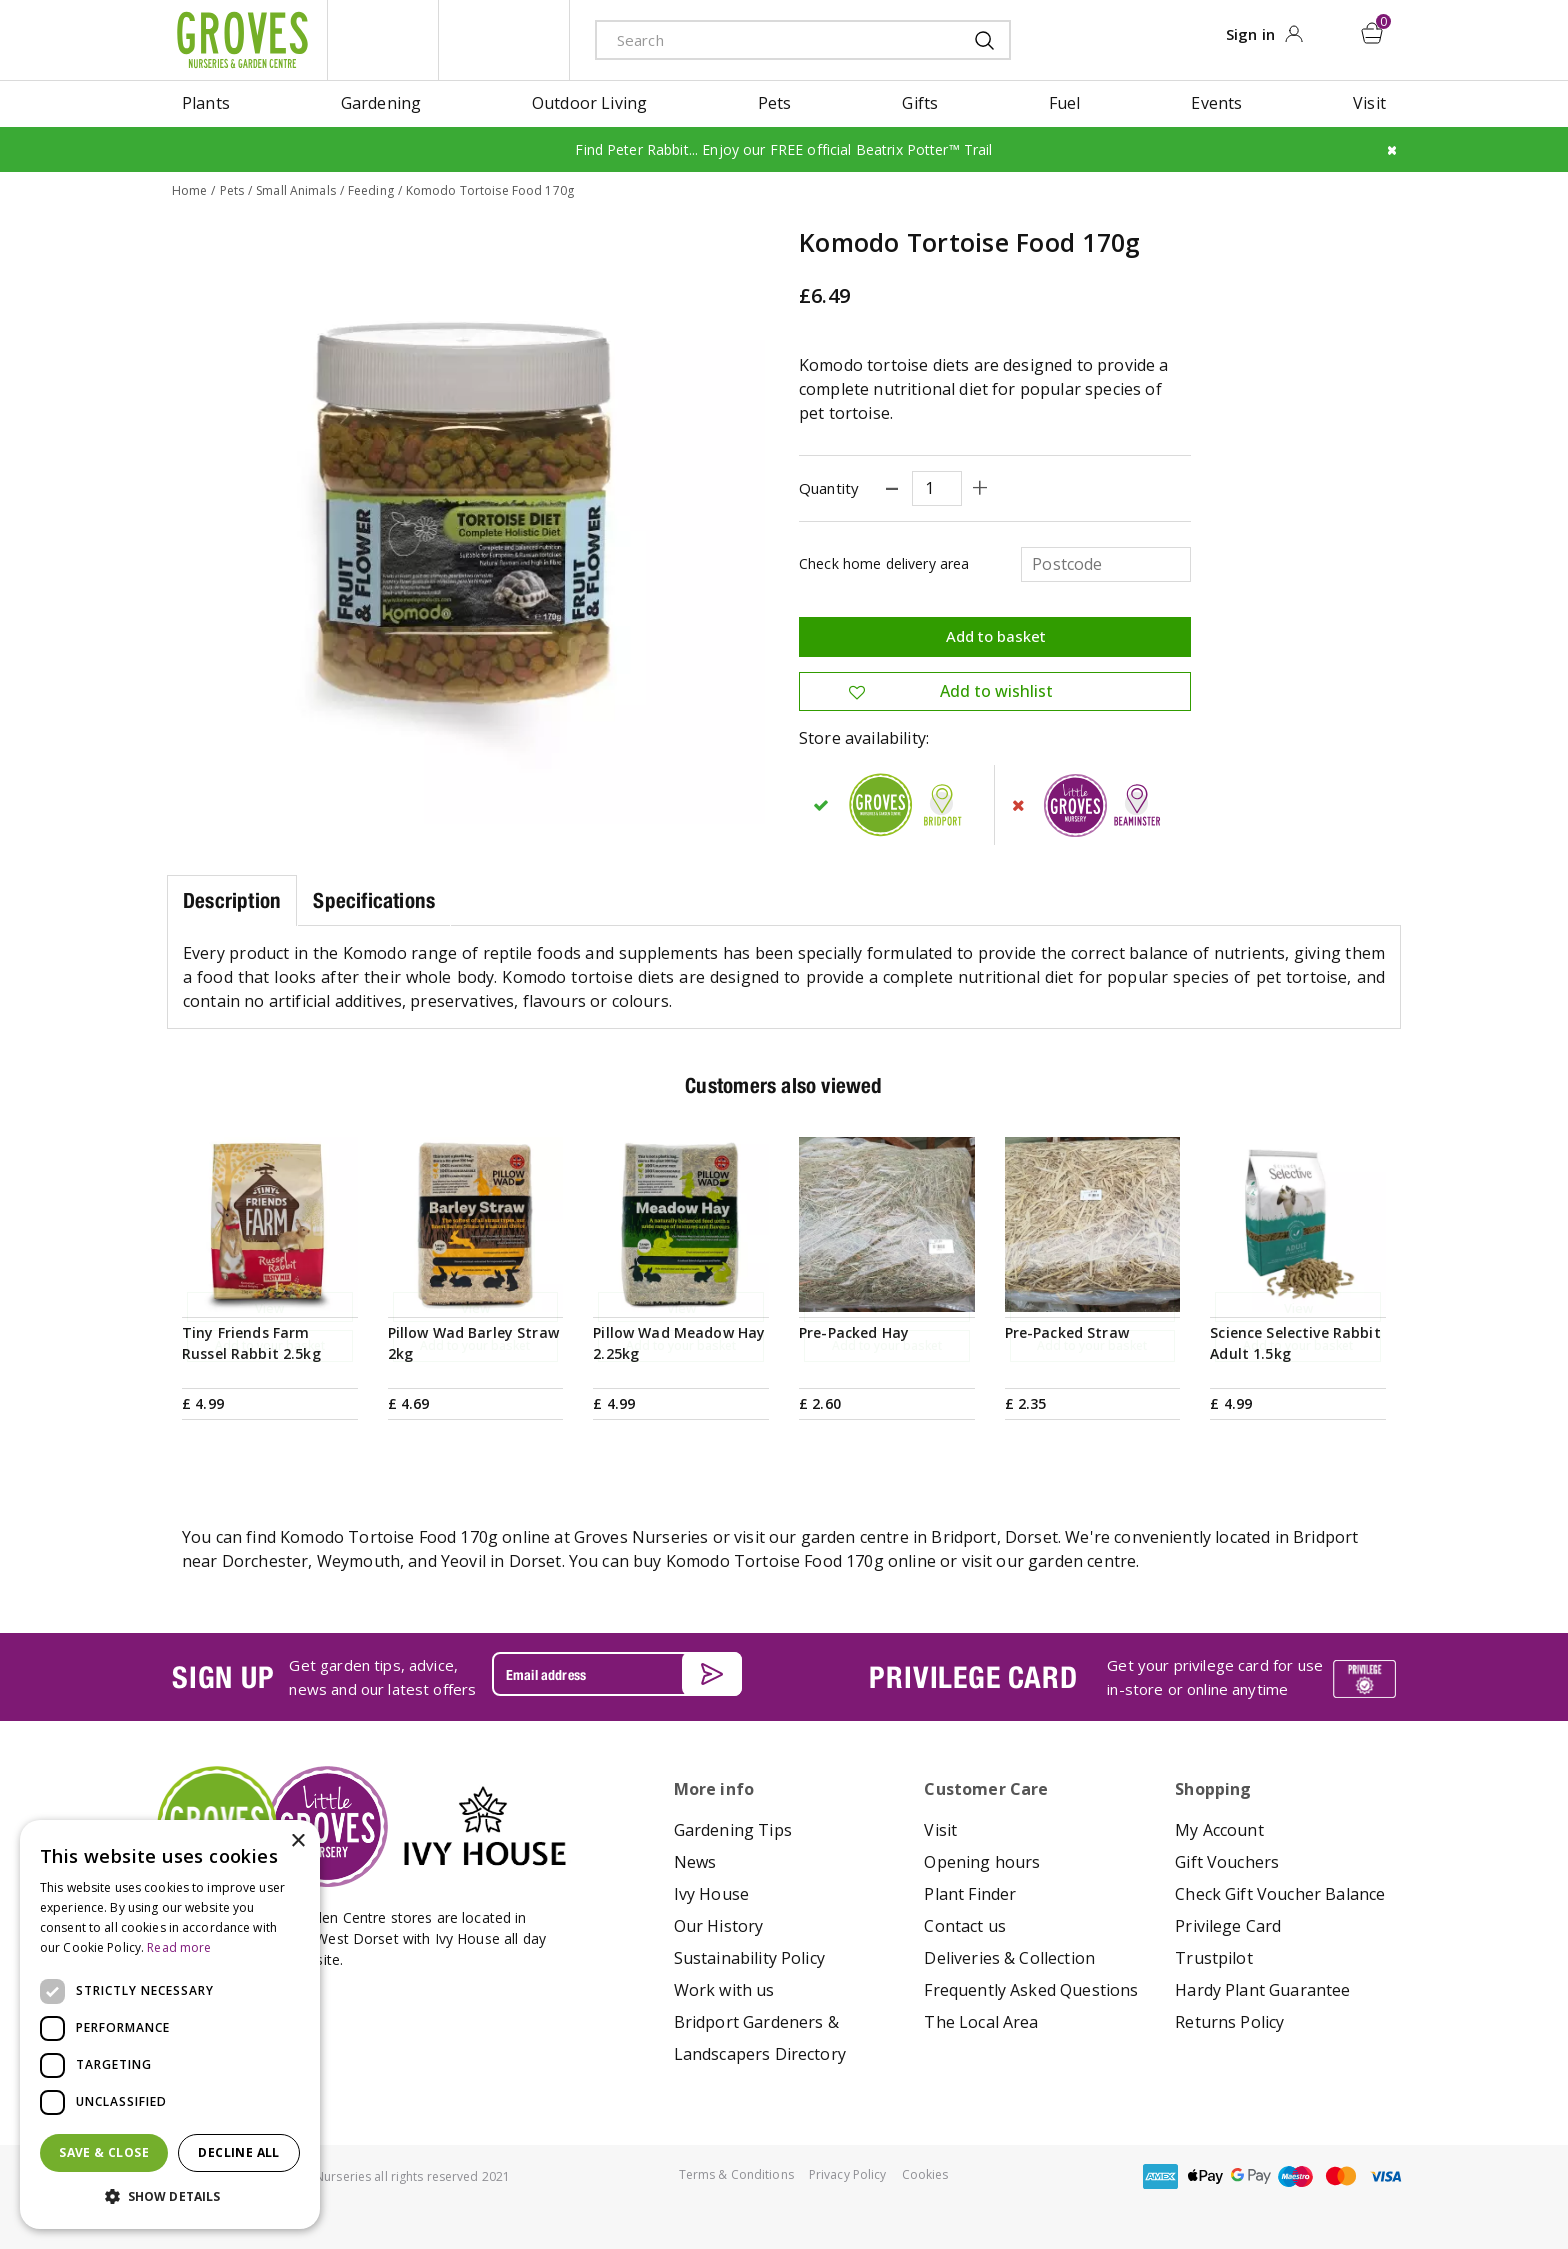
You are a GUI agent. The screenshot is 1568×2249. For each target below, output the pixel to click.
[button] (170, 2197)
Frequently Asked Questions (1031, 1989)
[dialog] (170, 2024)
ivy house (504, 40)
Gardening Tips (733, 1829)
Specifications (374, 899)
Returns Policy (1229, 2021)
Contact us (965, 1925)
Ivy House (711, 1893)
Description (232, 899)
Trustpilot (1214, 1957)
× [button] (297, 1841)
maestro (1296, 2175)
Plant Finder (970, 1893)
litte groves (383, 40)
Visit (940, 1829)
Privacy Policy (848, 2173)
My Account (1219, 1829)
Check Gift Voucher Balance (1280, 1893)
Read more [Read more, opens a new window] (179, 1947)
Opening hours (982, 1861)
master (1341, 2175)
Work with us (724, 1989)
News (695, 1861)
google (1251, 2175)
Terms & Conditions (736, 2173)
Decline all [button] (238, 2152)
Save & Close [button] (104, 2152)
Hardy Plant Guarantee (1262, 1989)
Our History (719, 1925)
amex (1161, 2175)
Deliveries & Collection (1009, 1957)
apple (1206, 2175)
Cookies (925, 2173)
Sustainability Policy (749, 1957)
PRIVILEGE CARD (973, 1676)
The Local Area (981, 2021)
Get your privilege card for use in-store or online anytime (1215, 1677)
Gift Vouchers (1227, 1861)
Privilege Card (1228, 1925)
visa (1386, 2175)
